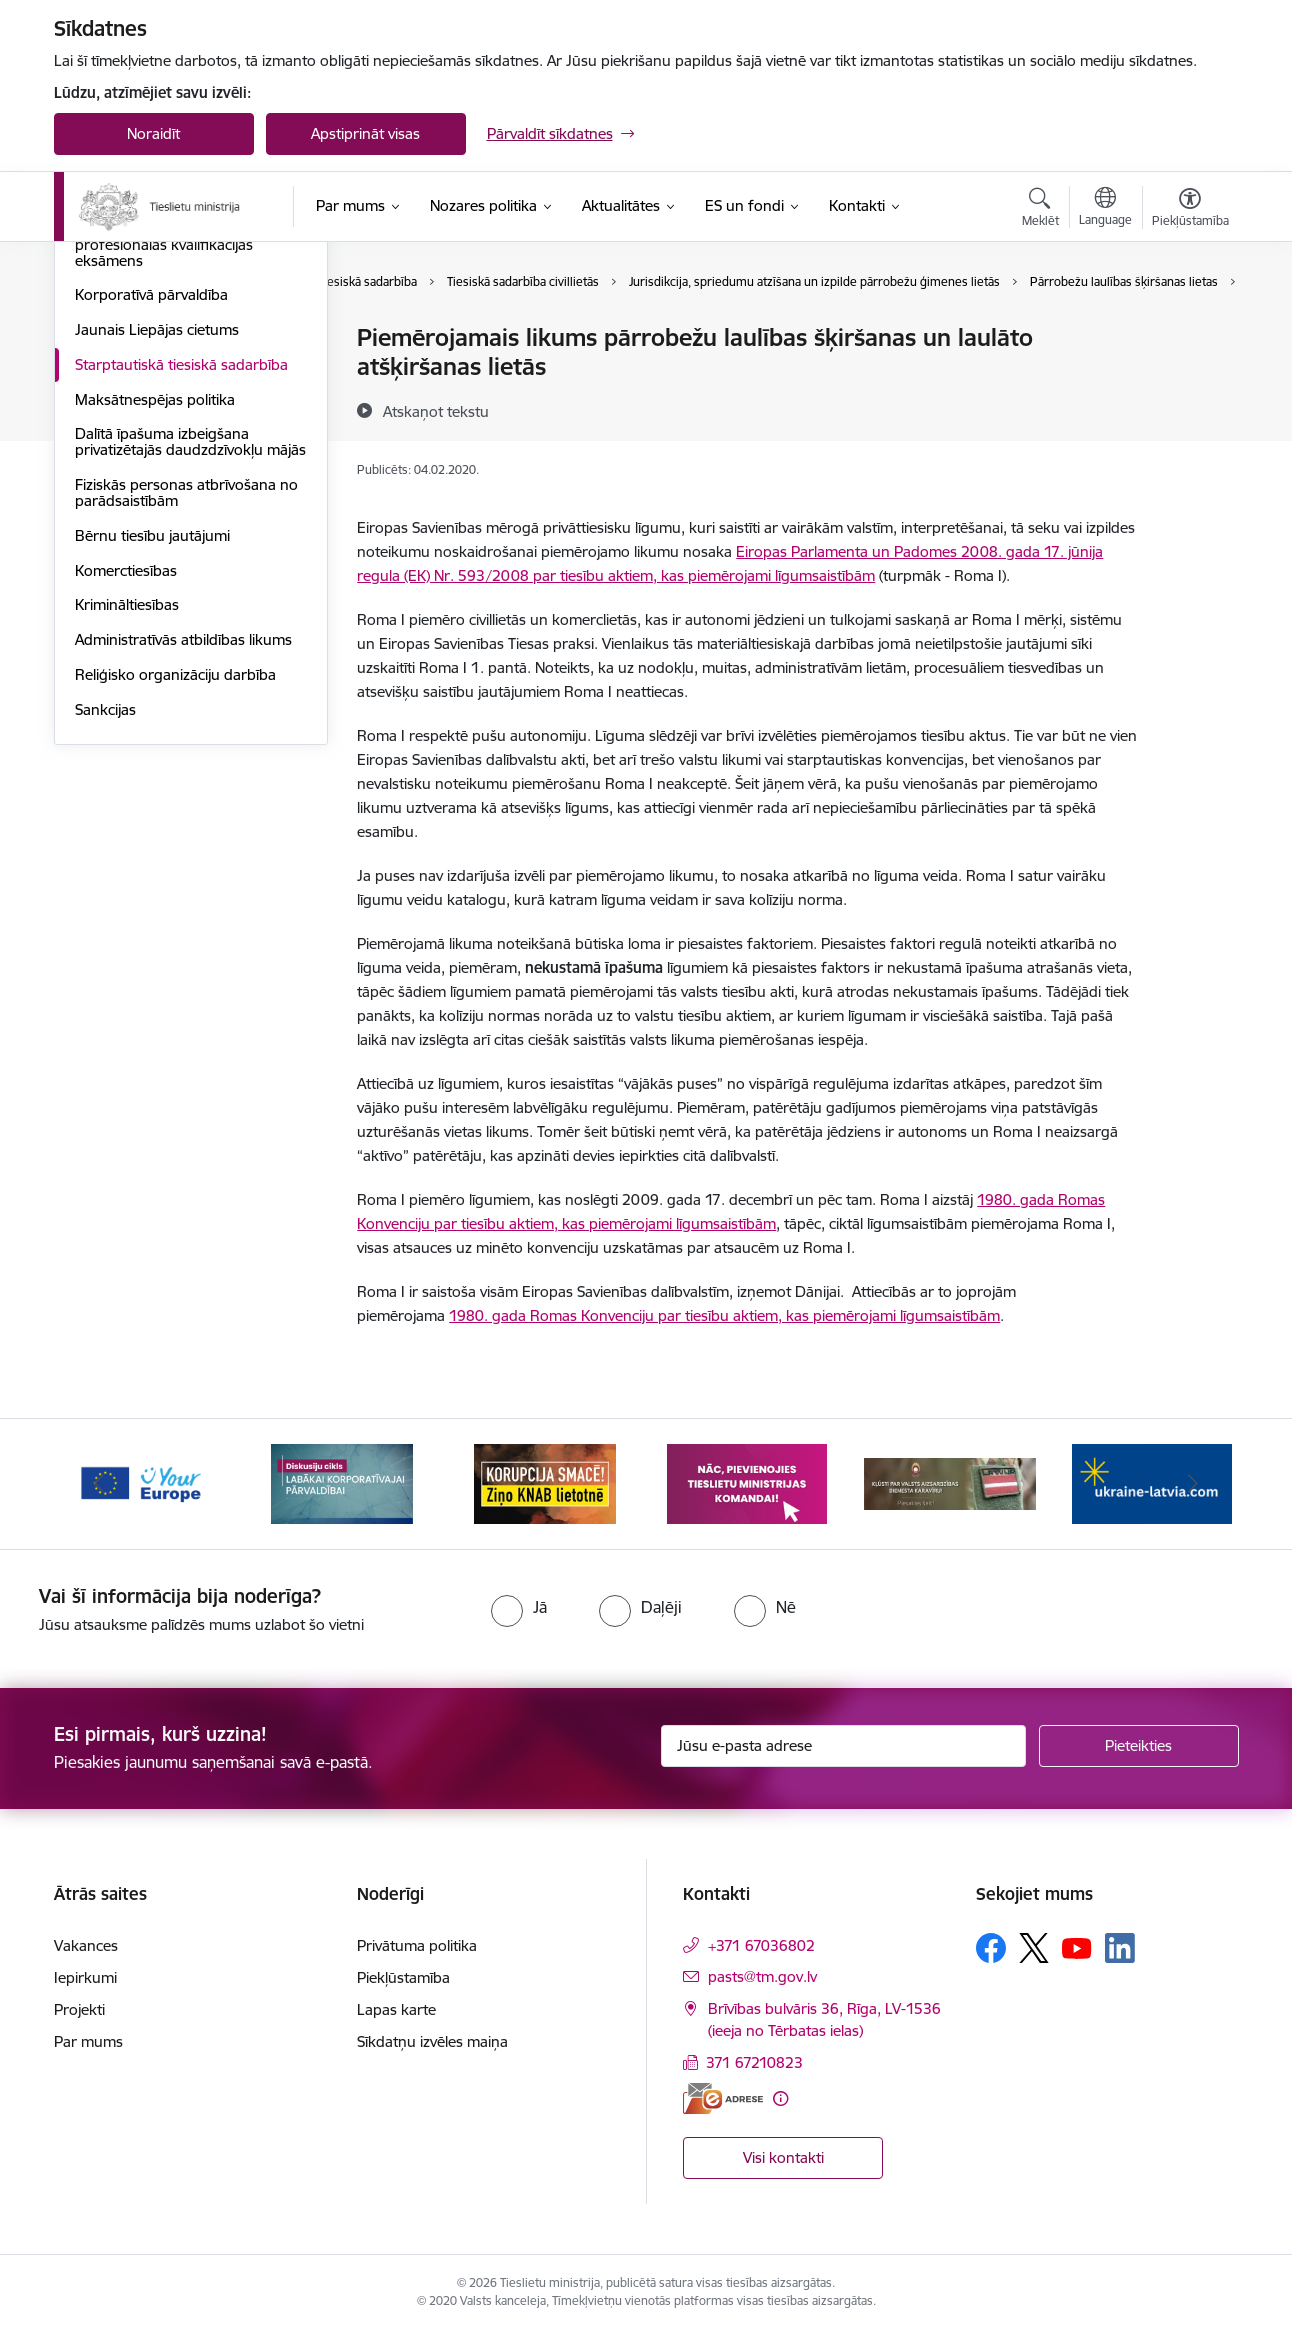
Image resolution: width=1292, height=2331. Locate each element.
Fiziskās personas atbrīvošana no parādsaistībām (186, 707)
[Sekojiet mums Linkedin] (1120, 1948)
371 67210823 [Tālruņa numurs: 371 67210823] (754, 2062)
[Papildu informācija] (780, 2098)
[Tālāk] (1193, 1484)
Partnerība (110, 408)
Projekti (79, 2009)
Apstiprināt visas (365, 133)
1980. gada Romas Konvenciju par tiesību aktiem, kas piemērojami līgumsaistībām (724, 1315)
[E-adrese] (723, 2098)
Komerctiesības (126, 785)
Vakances (86, 1945)
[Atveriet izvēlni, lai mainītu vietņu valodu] (1105, 209)
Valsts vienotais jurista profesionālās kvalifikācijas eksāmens (164, 459)
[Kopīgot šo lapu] (1189, 379)
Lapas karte (396, 2009)
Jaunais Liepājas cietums (157, 544)
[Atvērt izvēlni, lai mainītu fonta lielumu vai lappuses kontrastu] (1190, 210)
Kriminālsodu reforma (149, 373)
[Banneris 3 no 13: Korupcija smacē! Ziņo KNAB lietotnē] (545, 1482)
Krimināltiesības (127, 820)
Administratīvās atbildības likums (183, 854)
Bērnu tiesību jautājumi (152, 750)
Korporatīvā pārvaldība (151, 510)
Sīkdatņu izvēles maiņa (432, 2041)
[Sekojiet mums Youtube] (1077, 1947)
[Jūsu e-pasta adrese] (843, 1746)
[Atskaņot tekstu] (436, 411)
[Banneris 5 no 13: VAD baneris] (950, 1482)
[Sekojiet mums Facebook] (991, 1948)
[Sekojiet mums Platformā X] (1034, 1948)
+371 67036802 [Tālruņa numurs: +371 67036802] (761, 1945)
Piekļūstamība (403, 1977)
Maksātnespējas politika (155, 614)
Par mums (88, 2041)
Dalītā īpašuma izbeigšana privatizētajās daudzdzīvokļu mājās (190, 657)
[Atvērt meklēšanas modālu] (1040, 210)
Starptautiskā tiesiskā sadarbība (181, 579)
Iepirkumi (85, 1977)
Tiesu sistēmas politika (149, 339)
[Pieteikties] (1139, 1746)
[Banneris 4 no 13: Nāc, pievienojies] (747, 1482)
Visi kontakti (783, 2157)
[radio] (519, 1607)
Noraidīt (153, 133)
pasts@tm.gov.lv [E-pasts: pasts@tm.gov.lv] (762, 1976)
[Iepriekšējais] (100, 1484)
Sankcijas (105, 924)
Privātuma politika (417, 1945)
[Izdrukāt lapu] (1189, 329)
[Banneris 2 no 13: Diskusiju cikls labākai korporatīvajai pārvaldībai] (342, 1482)
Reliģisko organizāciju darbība (175, 889)
